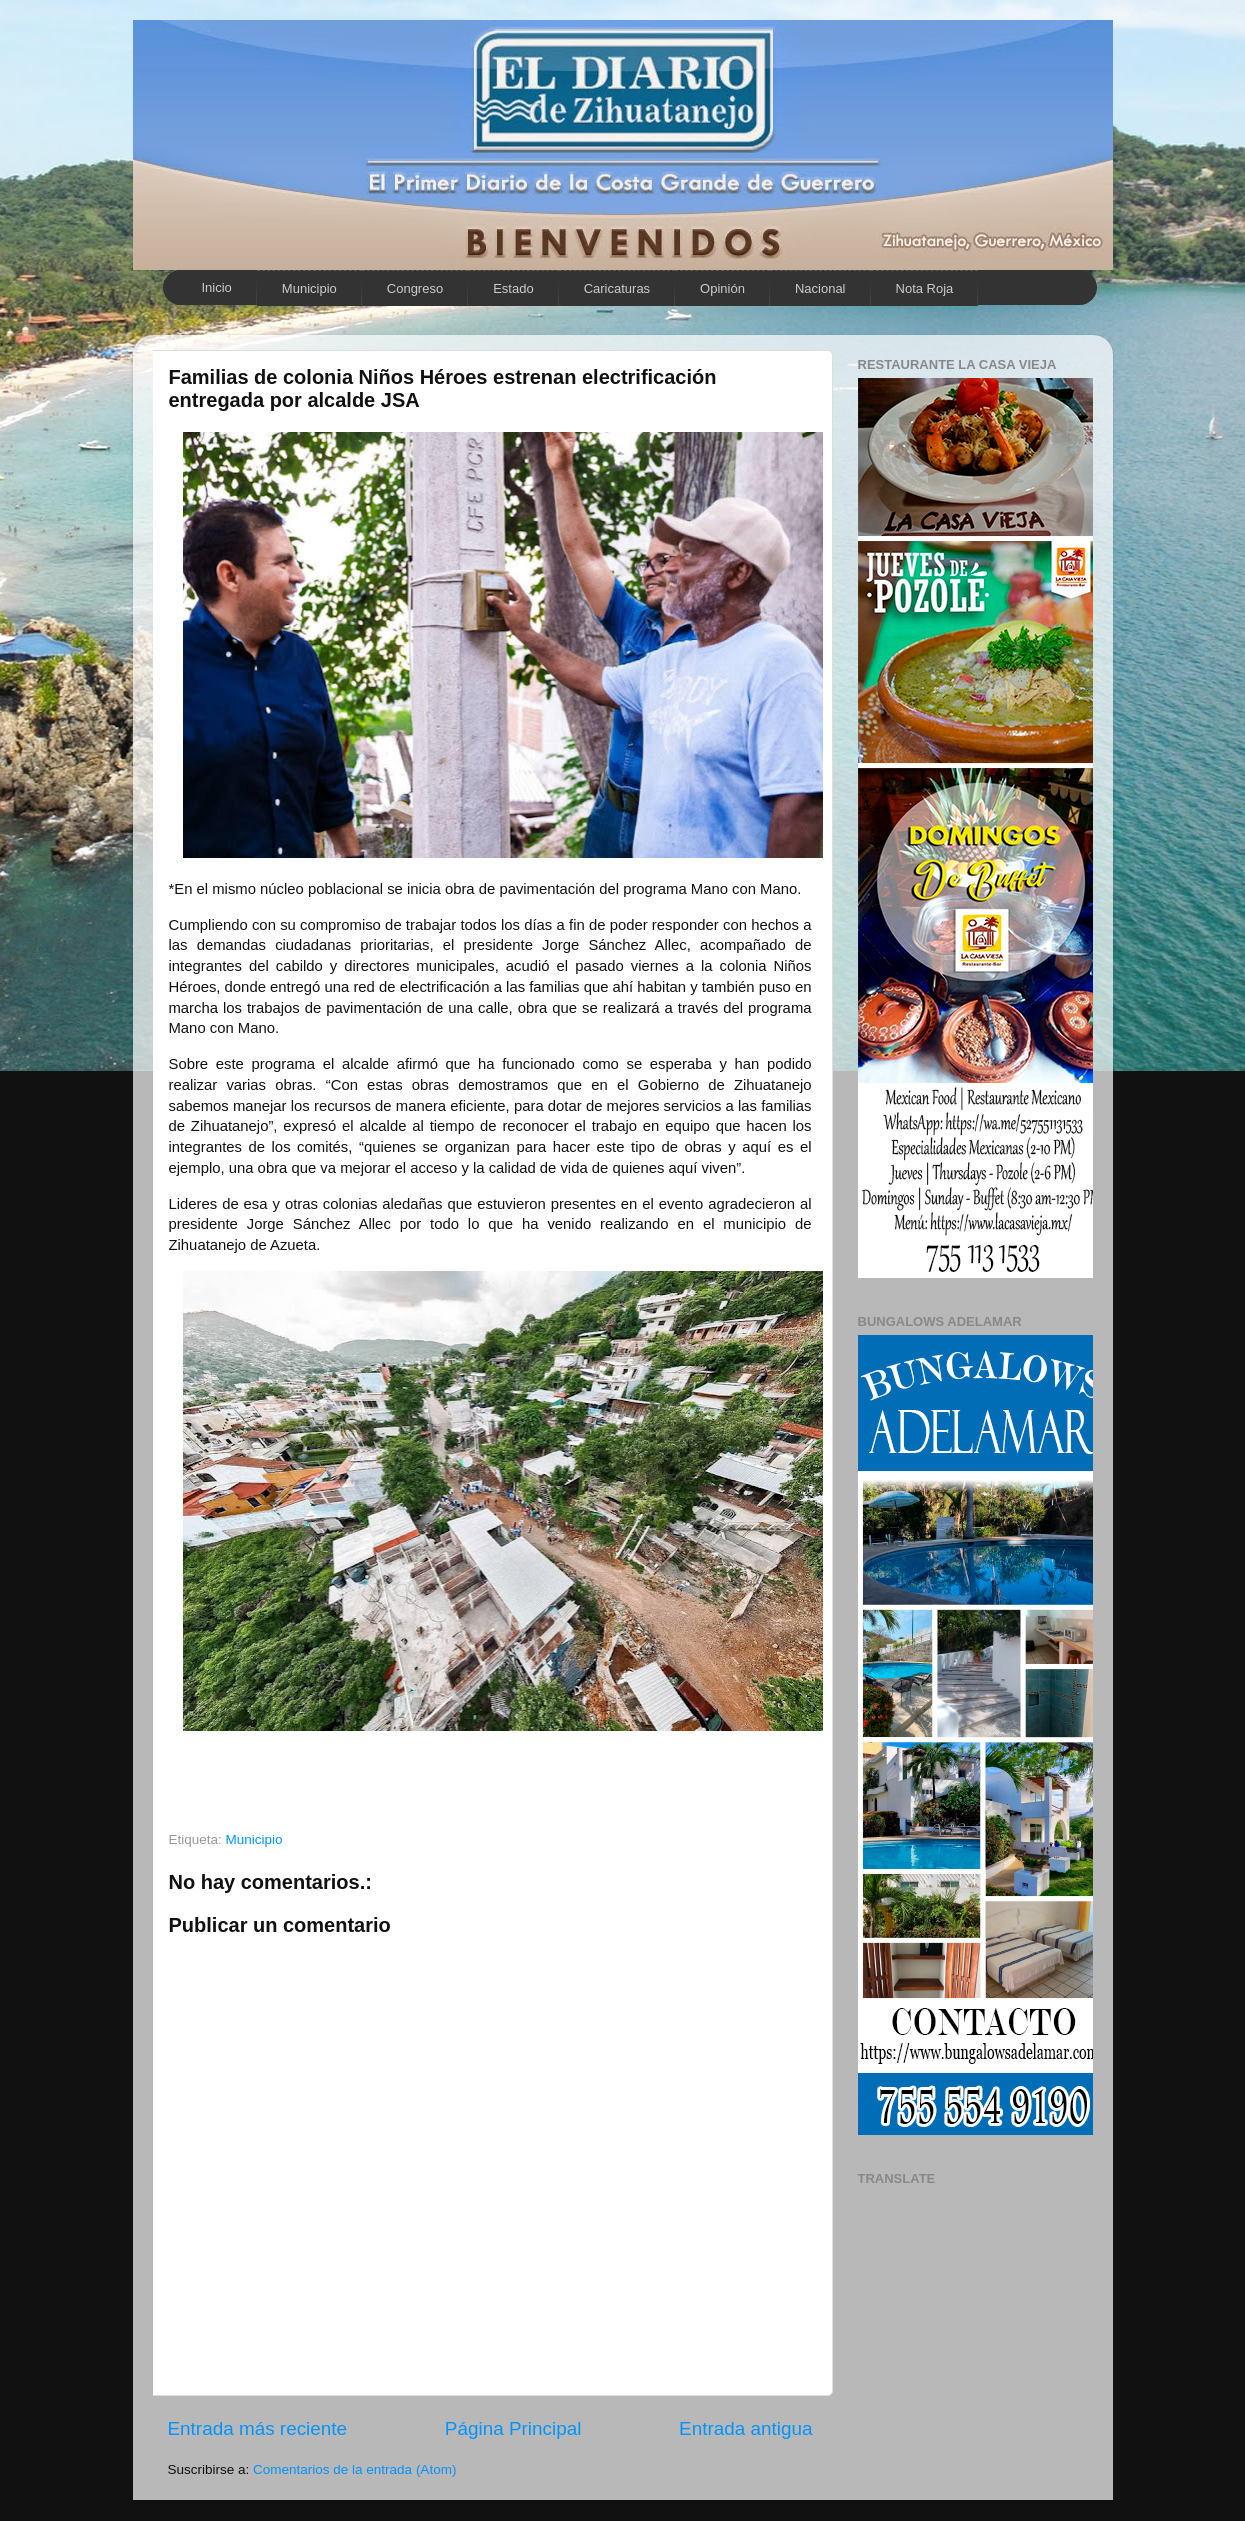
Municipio (309, 288)
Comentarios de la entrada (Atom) (354, 2469)
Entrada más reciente (258, 2428)
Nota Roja (925, 288)
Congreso (415, 288)
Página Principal (513, 2428)
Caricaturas (617, 288)
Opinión (722, 288)
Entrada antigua (745, 2428)
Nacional (820, 288)
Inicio (217, 287)
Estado (513, 288)
